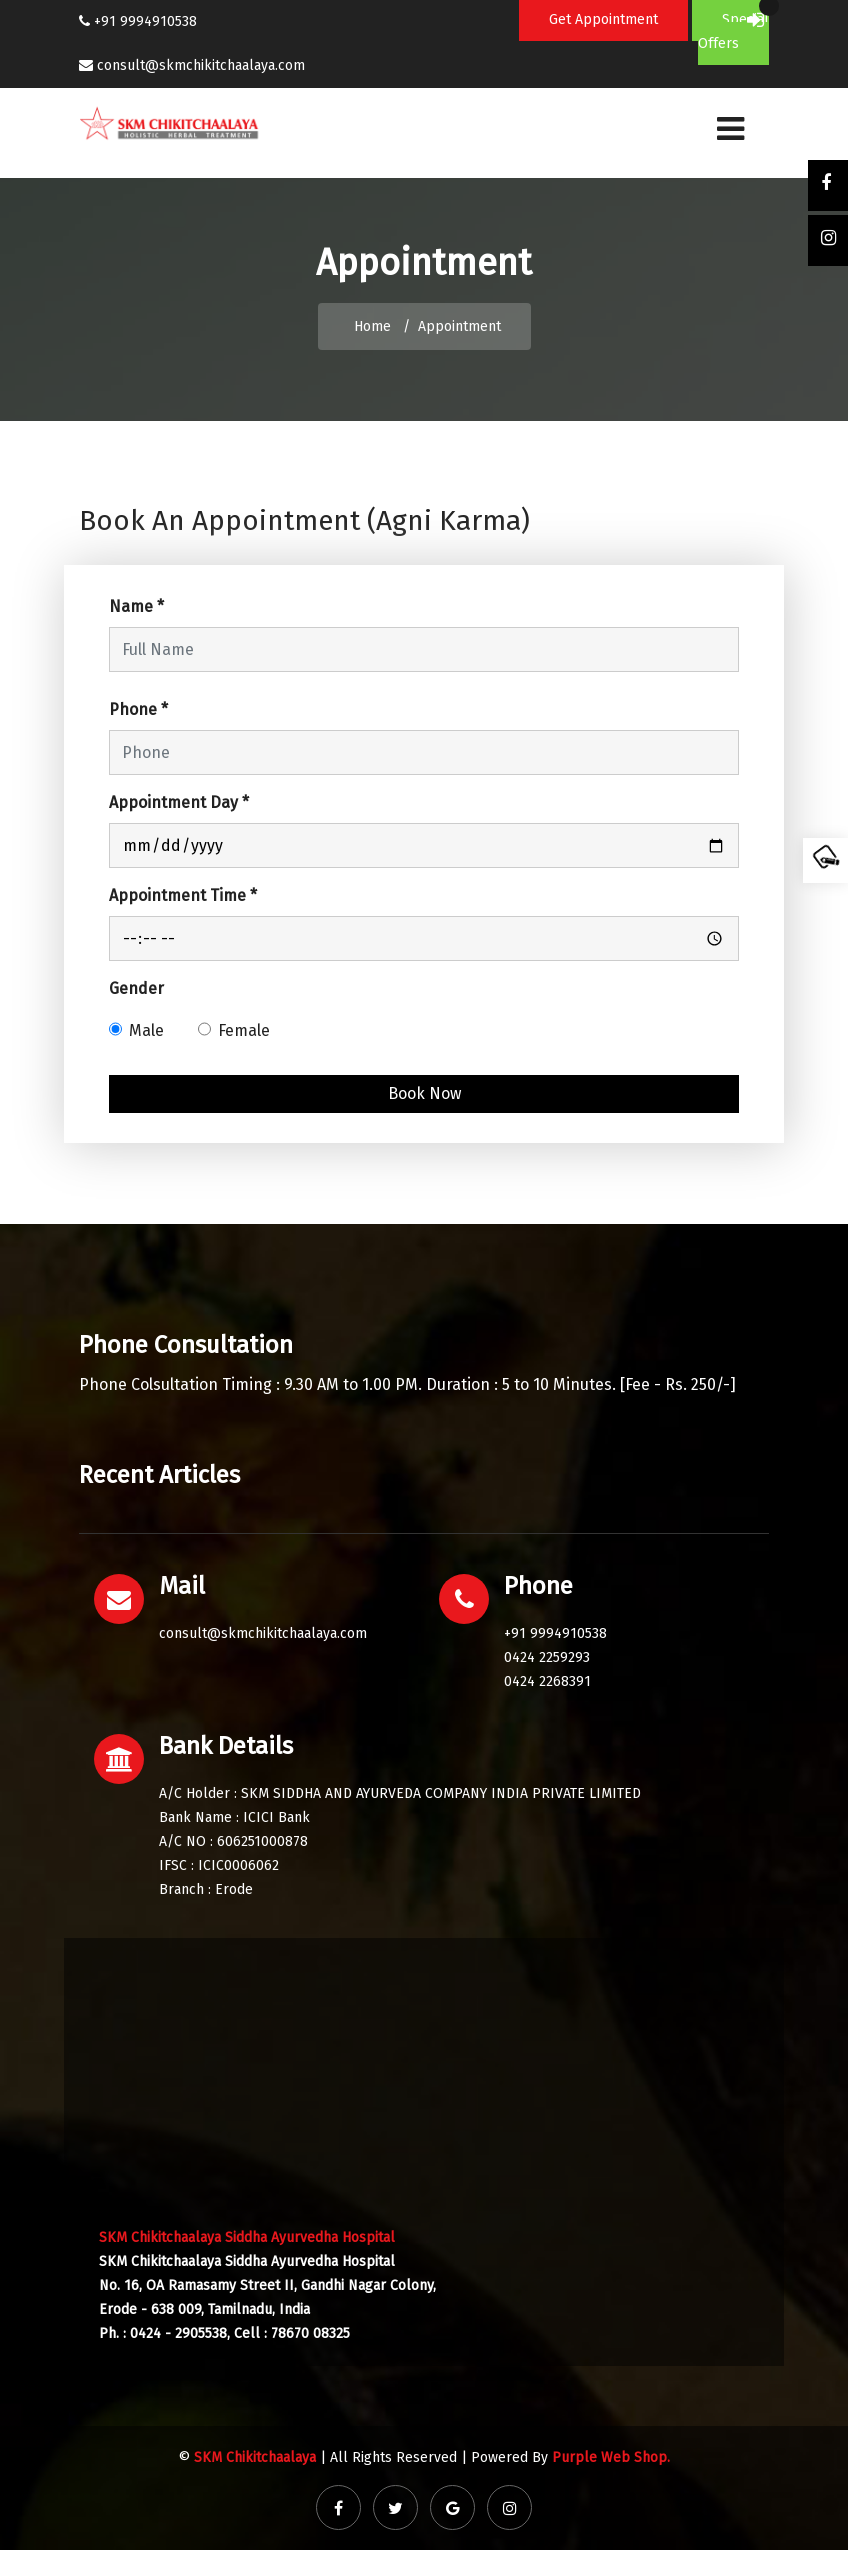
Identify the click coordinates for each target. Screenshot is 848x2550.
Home (372, 326)
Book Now (424, 1093)
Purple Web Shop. (611, 2457)
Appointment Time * (183, 895)
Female (244, 1030)
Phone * (138, 709)
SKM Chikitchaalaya (255, 2457)
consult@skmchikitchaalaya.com (201, 65)
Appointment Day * (179, 802)
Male (146, 1030)
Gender (136, 988)
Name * (136, 606)
